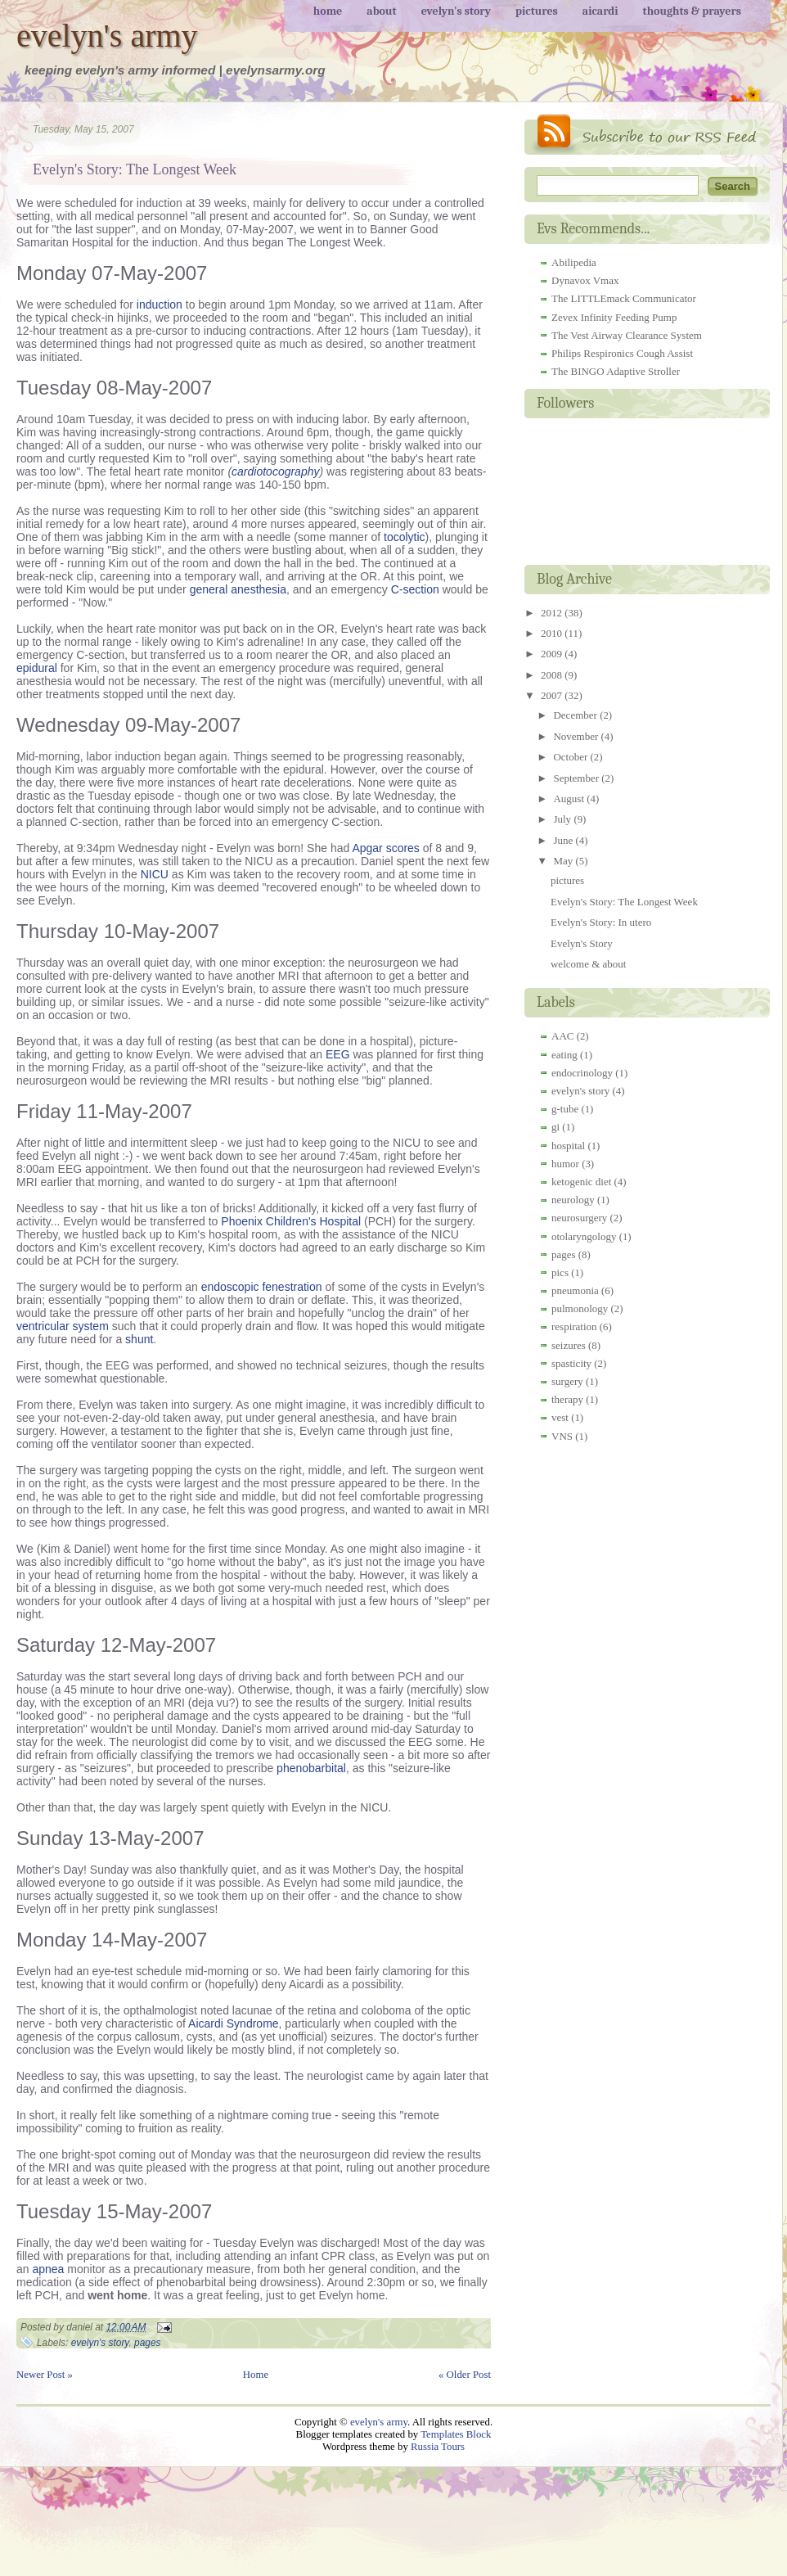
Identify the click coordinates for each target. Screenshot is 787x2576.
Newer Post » (44, 2374)
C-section (415, 589)
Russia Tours (438, 2446)
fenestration (292, 1286)
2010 (552, 633)
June (564, 840)
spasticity (571, 1363)
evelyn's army (107, 35)
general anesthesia (238, 589)
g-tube (564, 1109)
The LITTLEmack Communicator (623, 298)
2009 (552, 653)
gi (555, 1127)
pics (560, 1272)
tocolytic (404, 537)
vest (560, 1417)
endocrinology (582, 1073)
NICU (155, 874)
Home (255, 2374)
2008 (552, 675)
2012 (552, 613)
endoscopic (230, 1286)
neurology (573, 1199)
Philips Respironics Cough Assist (622, 353)
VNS (562, 1436)
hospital (568, 1145)
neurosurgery (579, 1217)
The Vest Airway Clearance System (626, 335)
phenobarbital (311, 1768)
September (577, 778)
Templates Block (455, 2434)
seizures (568, 1345)
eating (564, 1055)
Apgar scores (385, 848)
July (563, 819)
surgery (567, 1381)
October (571, 757)
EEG (338, 1054)
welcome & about (588, 964)
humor (565, 1163)
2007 (552, 695)
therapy (567, 1399)
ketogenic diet (581, 1181)
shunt (139, 1339)
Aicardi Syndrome (233, 2023)
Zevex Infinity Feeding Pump (614, 317)
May (564, 861)
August (570, 798)
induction (159, 304)
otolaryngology (583, 1236)
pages (147, 2342)
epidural (36, 667)
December (576, 715)
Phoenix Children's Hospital (291, 1221)
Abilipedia (573, 262)
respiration (574, 1326)
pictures (567, 880)
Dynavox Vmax (584, 280)
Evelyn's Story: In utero (601, 922)
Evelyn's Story (582, 943)
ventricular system (62, 1326)
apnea (48, 2269)
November (576, 736)
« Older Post (464, 2374)
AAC (562, 1036)
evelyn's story (100, 2342)
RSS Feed (647, 135)
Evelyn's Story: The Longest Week (134, 169)
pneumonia (575, 1290)
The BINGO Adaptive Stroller (615, 371)
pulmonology (579, 1308)
